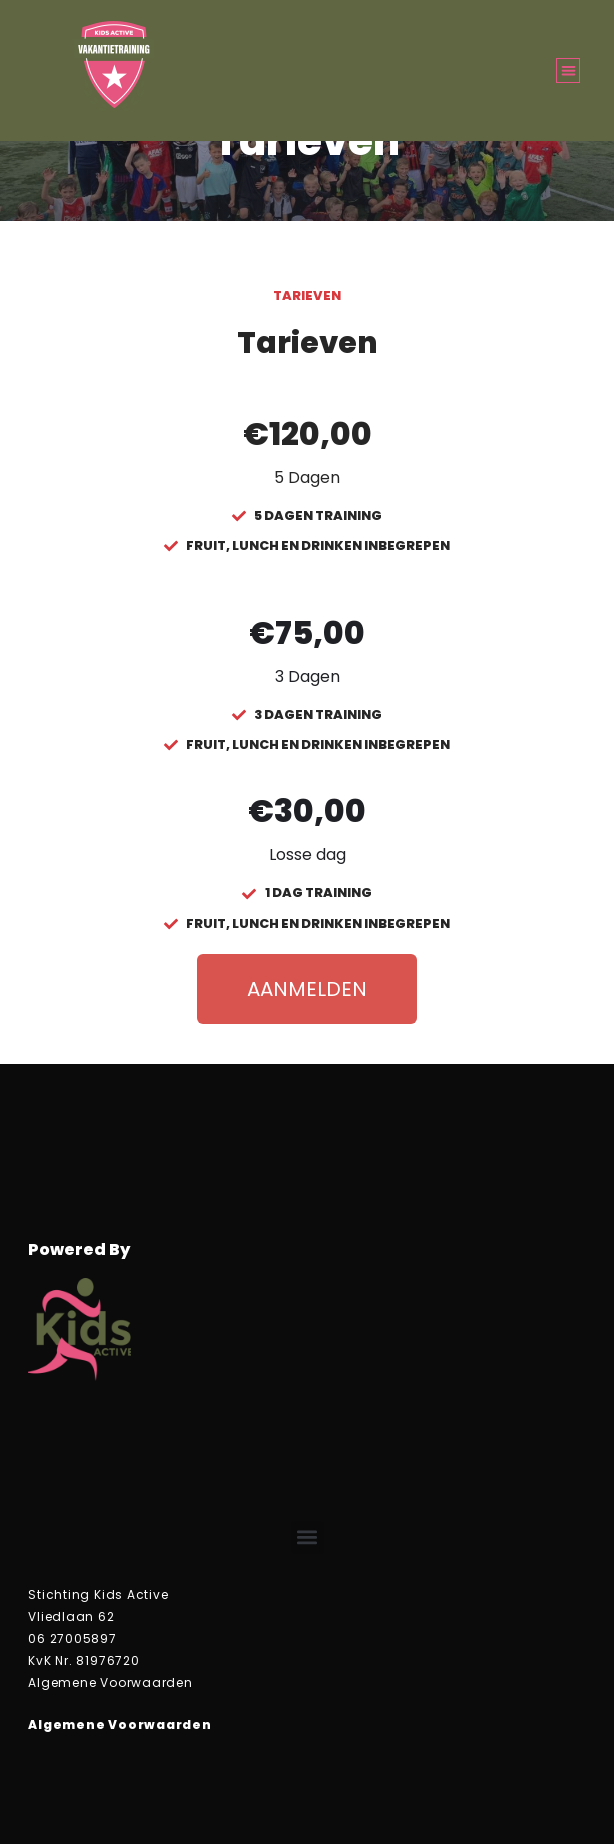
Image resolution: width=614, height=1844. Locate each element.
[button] (568, 70)
